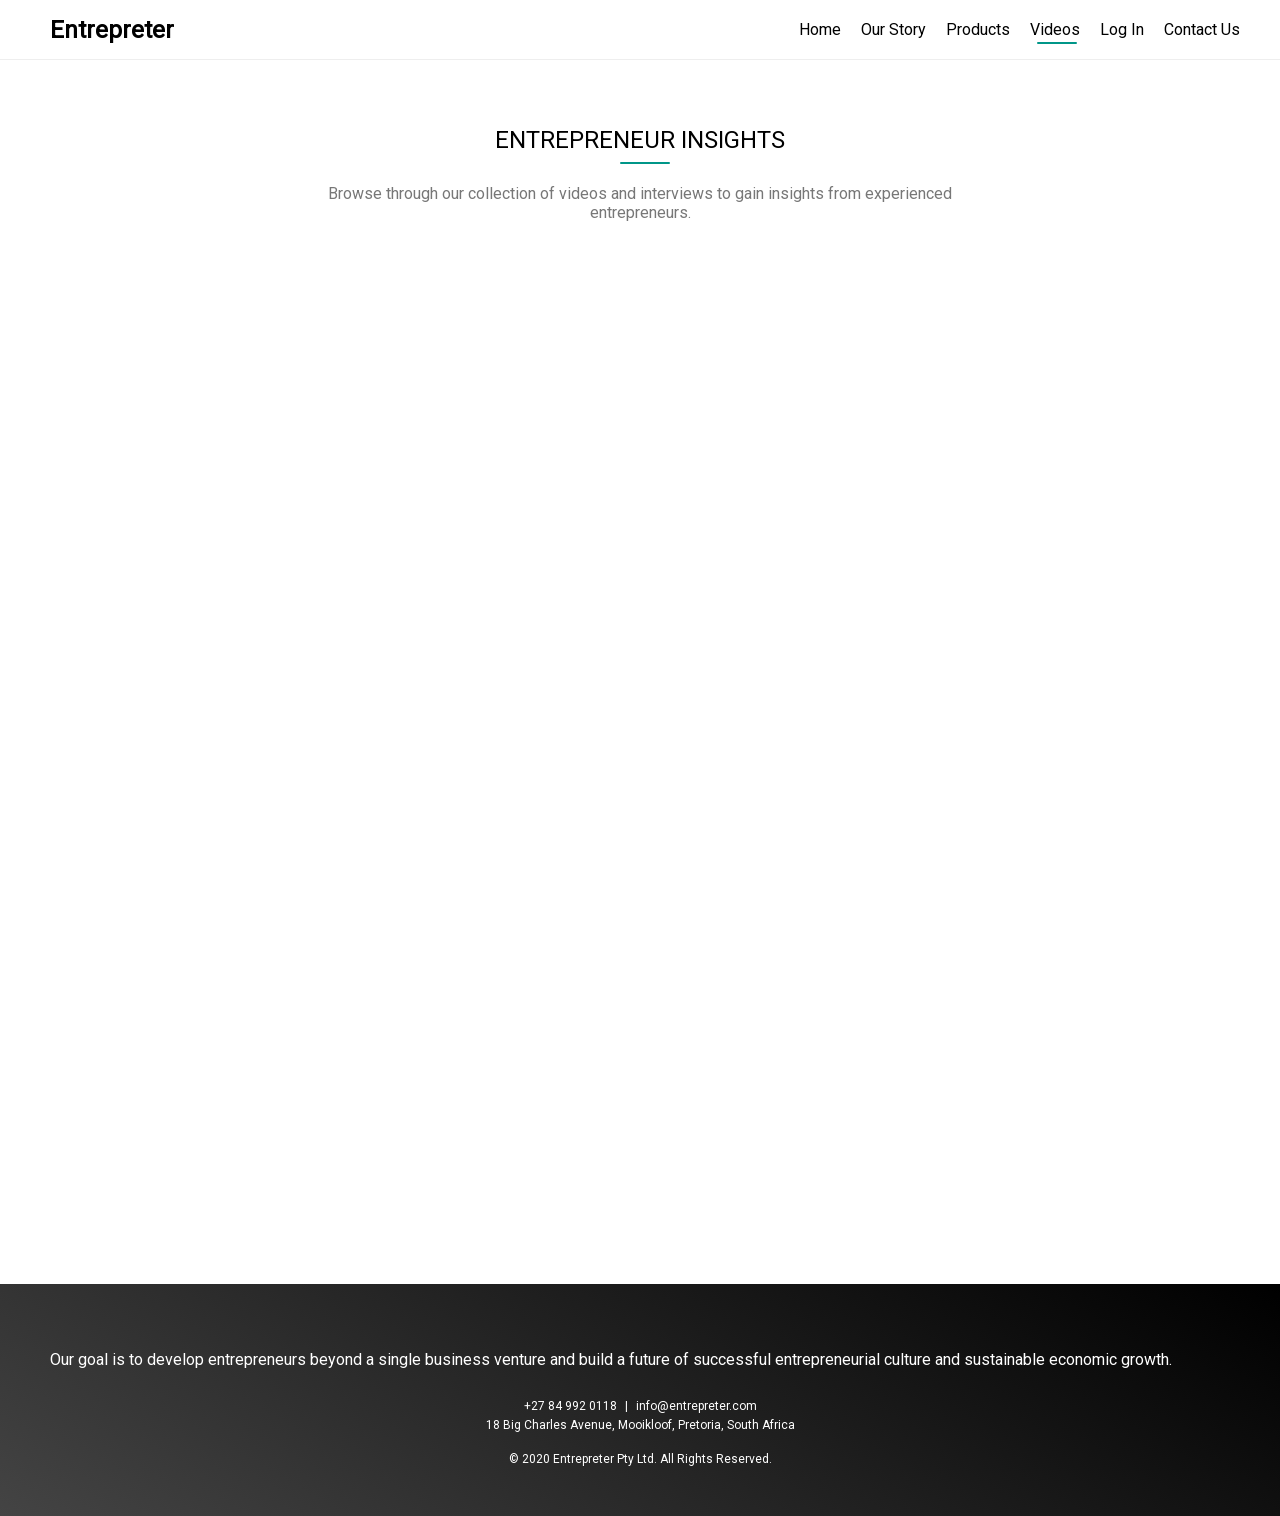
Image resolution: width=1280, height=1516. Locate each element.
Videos (1055, 29)
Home (820, 29)
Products (978, 29)
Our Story (893, 29)
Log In (1122, 29)
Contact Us (1202, 29)
